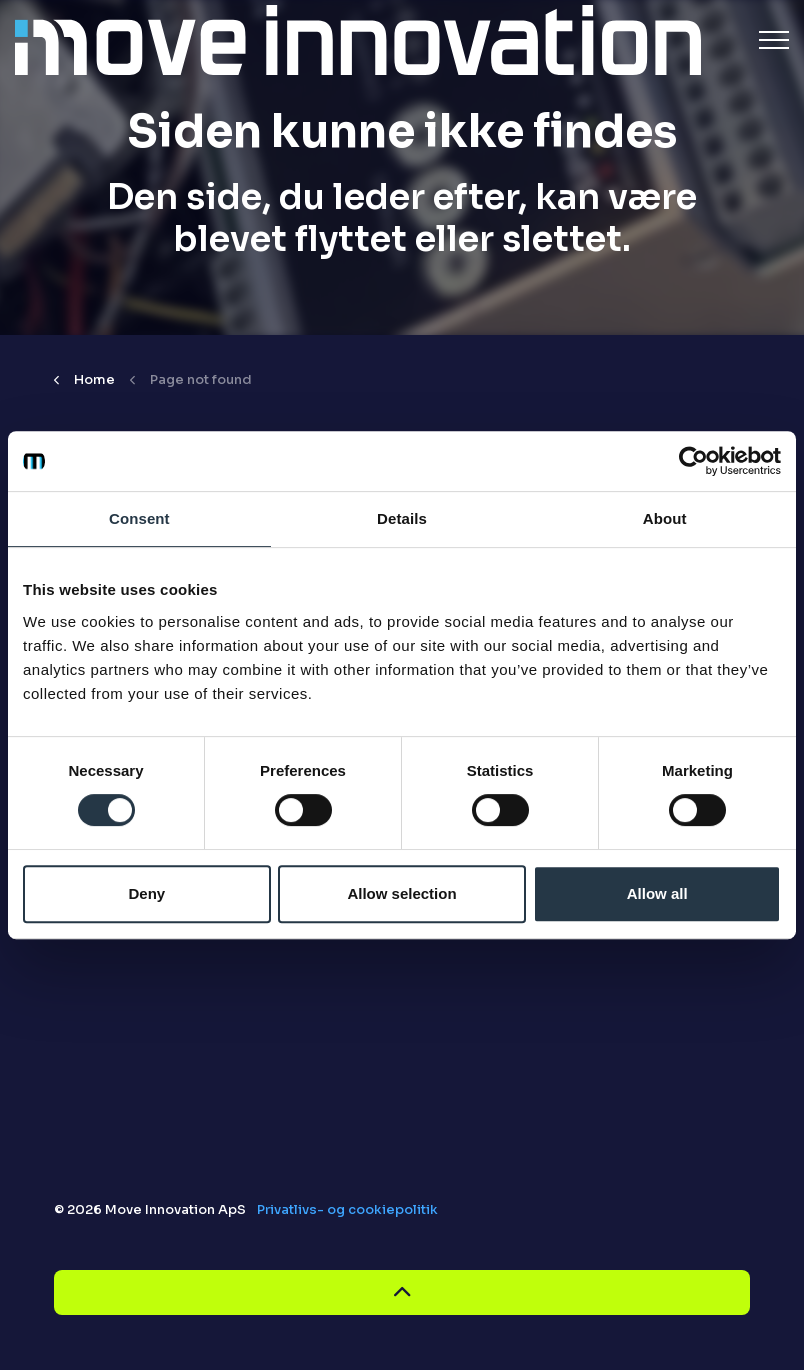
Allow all (657, 893)
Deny (146, 893)
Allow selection (401, 893)
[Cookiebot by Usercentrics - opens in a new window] (693, 461)
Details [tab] (402, 518)
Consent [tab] (139, 518)
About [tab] (665, 518)
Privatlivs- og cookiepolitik (347, 1209)
